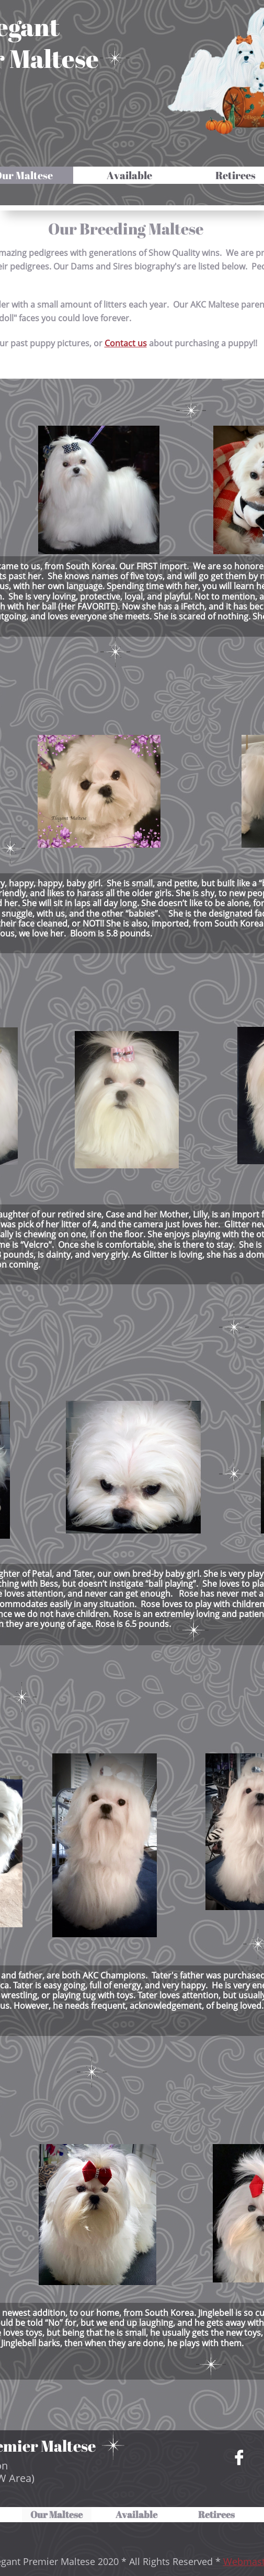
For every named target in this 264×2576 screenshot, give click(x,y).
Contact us (126, 343)
